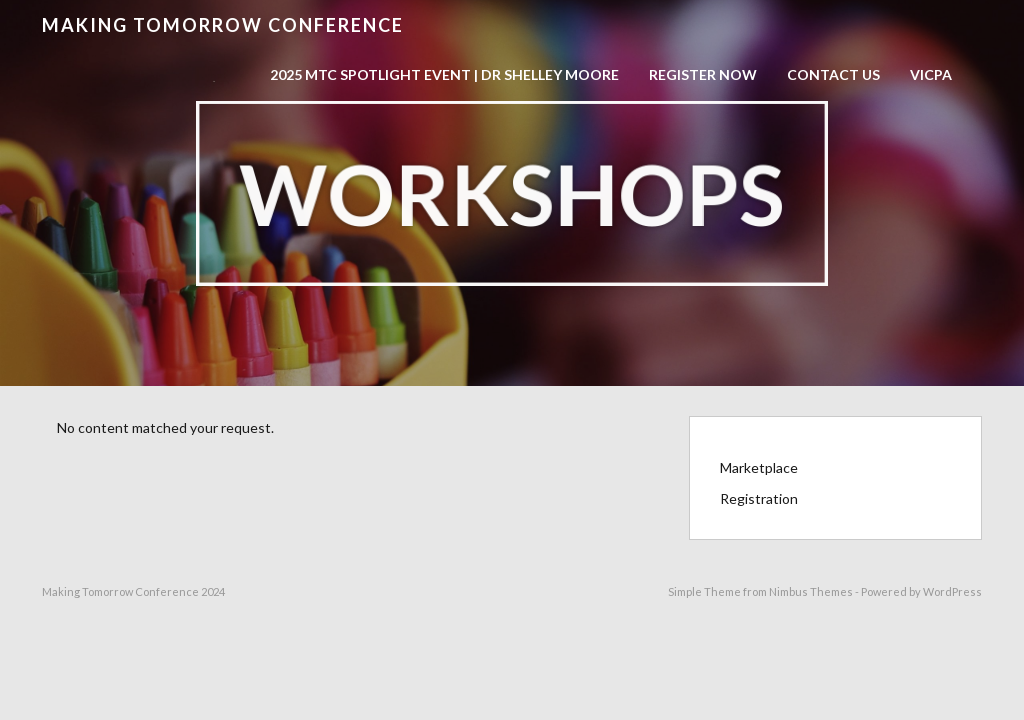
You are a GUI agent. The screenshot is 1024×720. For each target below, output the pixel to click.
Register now (703, 74)
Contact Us (833, 74)
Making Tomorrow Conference (223, 25)
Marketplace (759, 467)
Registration (759, 498)
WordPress (952, 591)
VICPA (931, 74)
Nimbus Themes (811, 591)
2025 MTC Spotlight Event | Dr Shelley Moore (444, 74)
